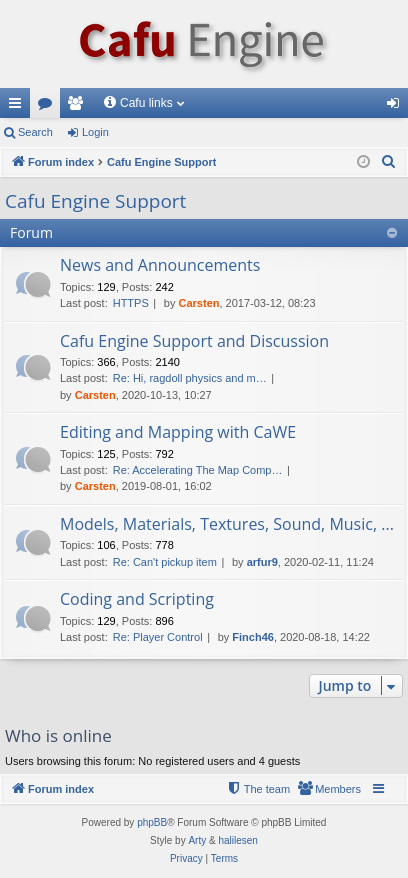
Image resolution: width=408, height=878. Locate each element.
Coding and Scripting (137, 599)
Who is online (58, 735)
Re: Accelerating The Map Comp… (198, 470)
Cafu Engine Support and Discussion (194, 341)
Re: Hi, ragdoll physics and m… (190, 378)
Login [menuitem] (397, 107)
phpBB (152, 822)
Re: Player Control (158, 637)
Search (35, 132)
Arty (197, 840)
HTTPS (131, 303)
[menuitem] (389, 162)
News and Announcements (160, 265)
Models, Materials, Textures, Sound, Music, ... (227, 524)
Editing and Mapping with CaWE (178, 432)
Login (95, 132)
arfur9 (262, 562)
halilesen (237, 840)
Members (79, 107)
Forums (49, 107)
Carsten (199, 303)
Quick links (19, 107)
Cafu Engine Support (95, 201)
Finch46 (253, 637)
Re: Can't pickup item (165, 562)
